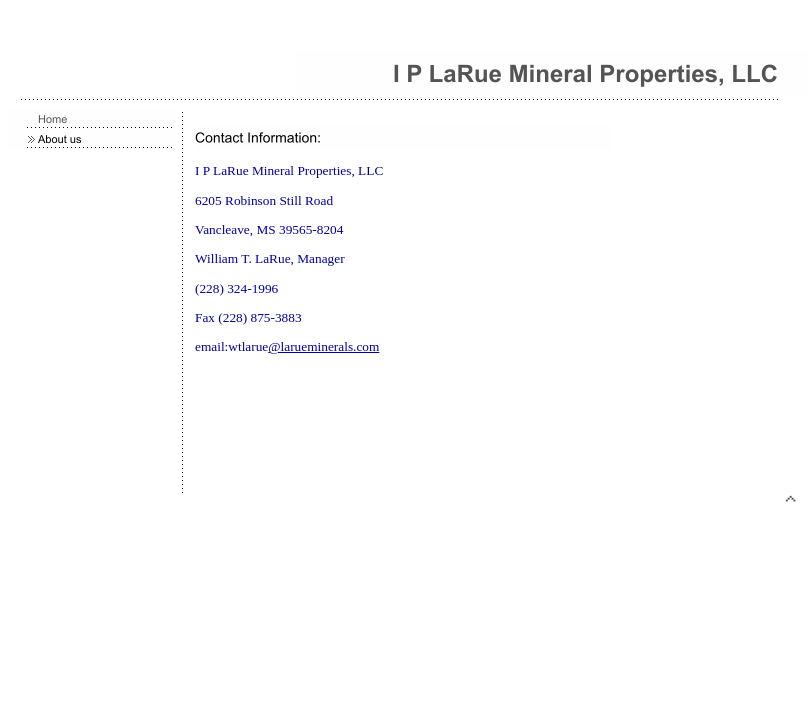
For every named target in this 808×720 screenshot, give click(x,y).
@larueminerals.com (323, 346)
